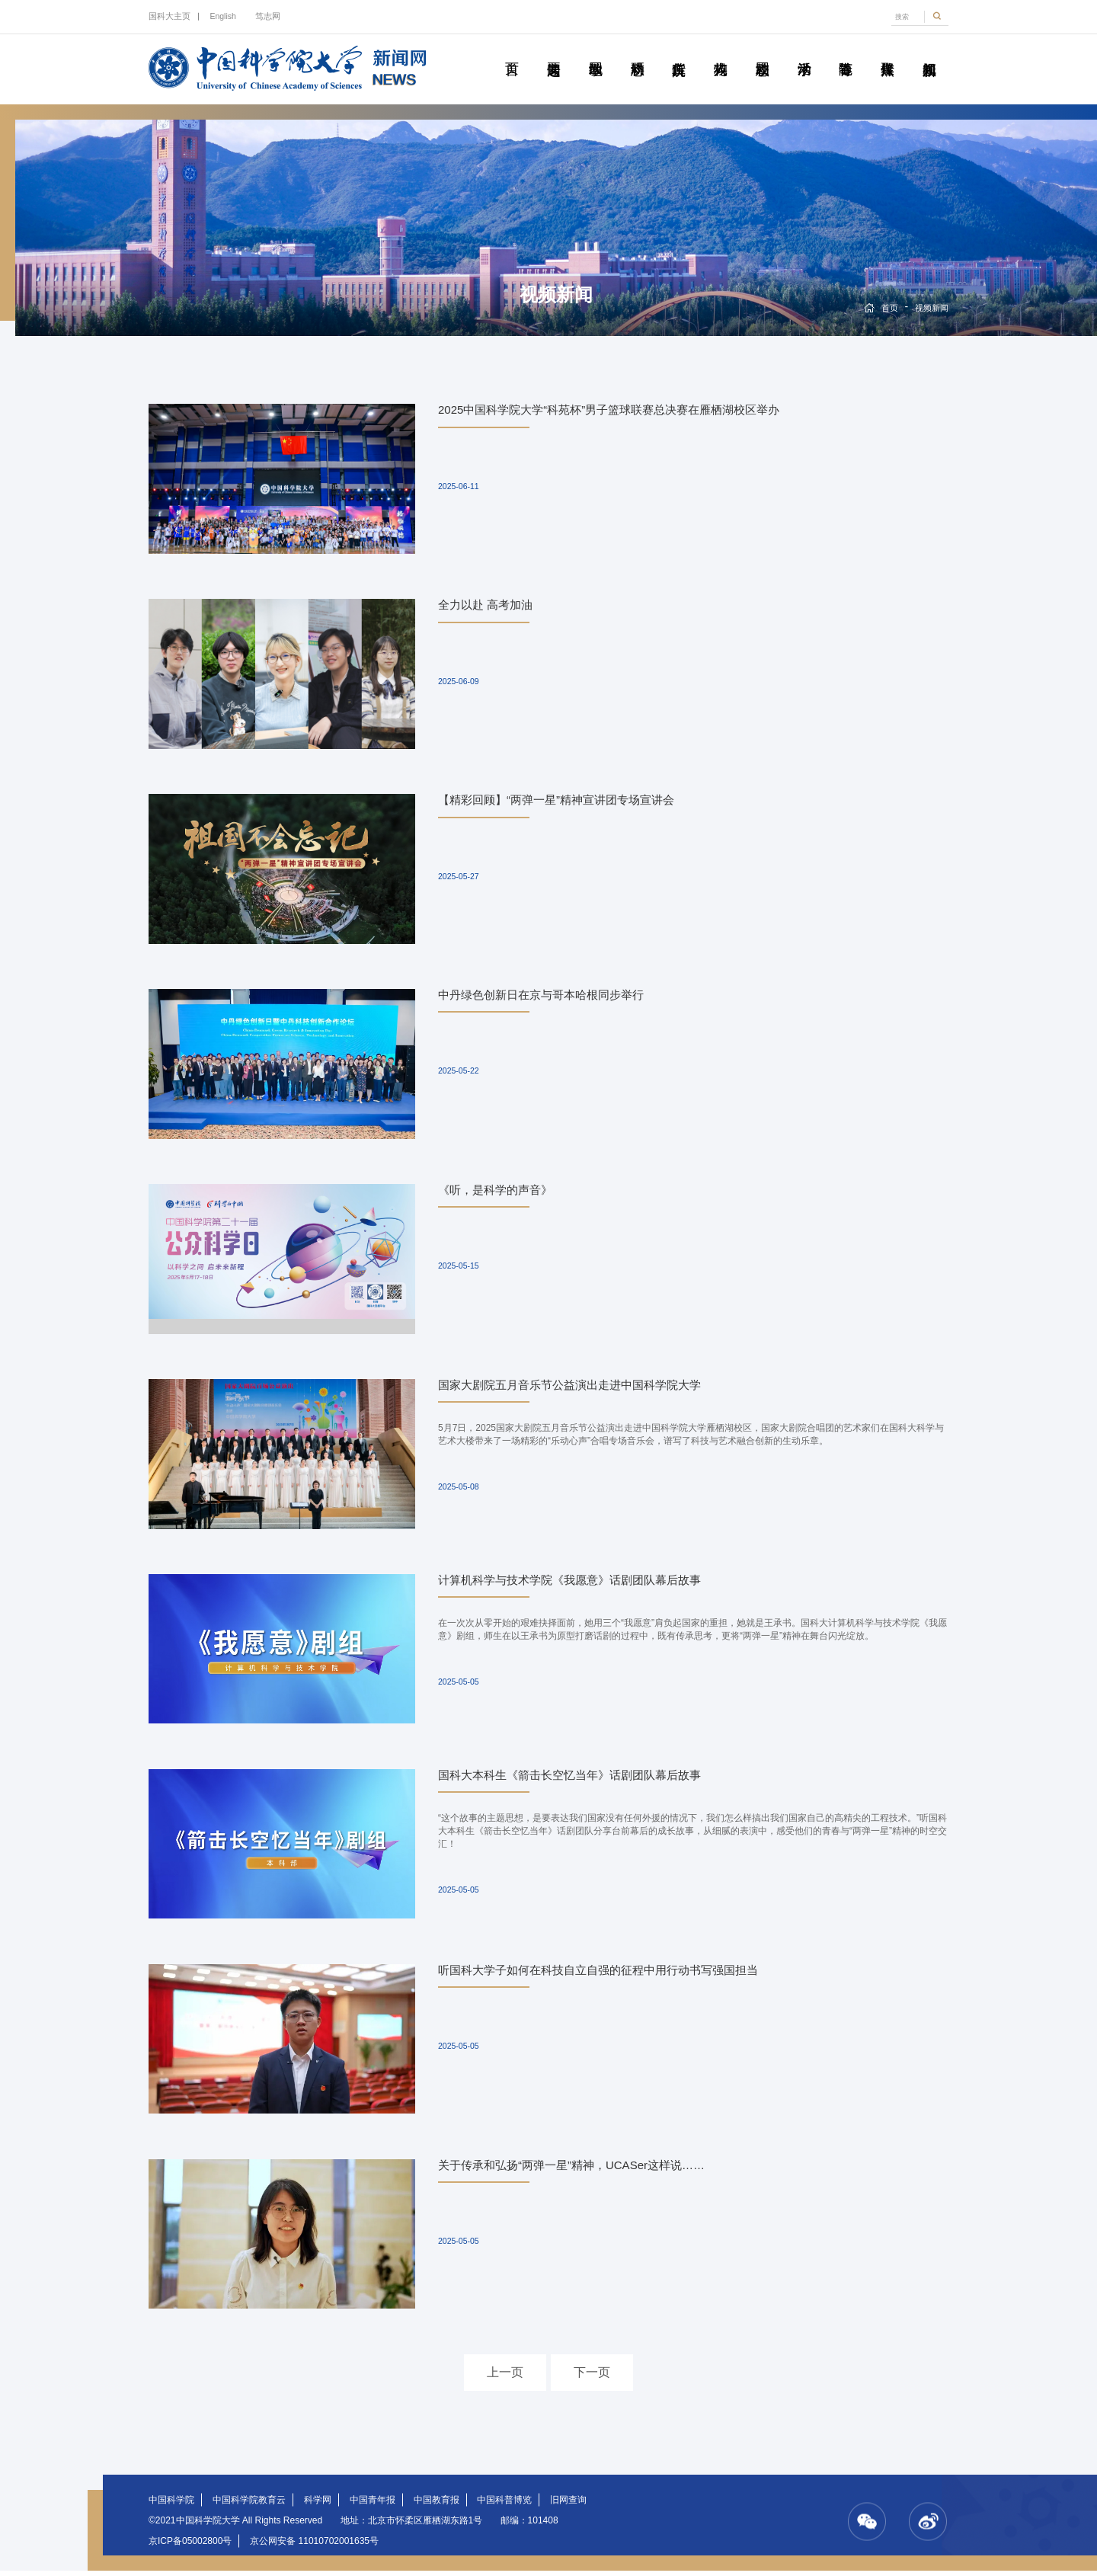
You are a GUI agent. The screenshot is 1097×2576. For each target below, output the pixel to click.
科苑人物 (720, 52)
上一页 (505, 2377)
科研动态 (637, 52)
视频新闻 (929, 52)
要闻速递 (553, 52)
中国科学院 (171, 2505)
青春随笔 (845, 52)
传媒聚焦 (887, 52)
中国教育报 (436, 2505)
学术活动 (804, 52)
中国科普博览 (504, 2505)
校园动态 (762, 52)
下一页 (592, 2377)
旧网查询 (568, 2505)
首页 (511, 52)
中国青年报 (372, 2505)
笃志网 (267, 16)
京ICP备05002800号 (190, 2546)
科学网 (317, 2505)
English (222, 16)
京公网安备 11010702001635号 (314, 2546)
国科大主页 (169, 16)
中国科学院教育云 (249, 2505)
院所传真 (678, 52)
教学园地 (595, 52)
